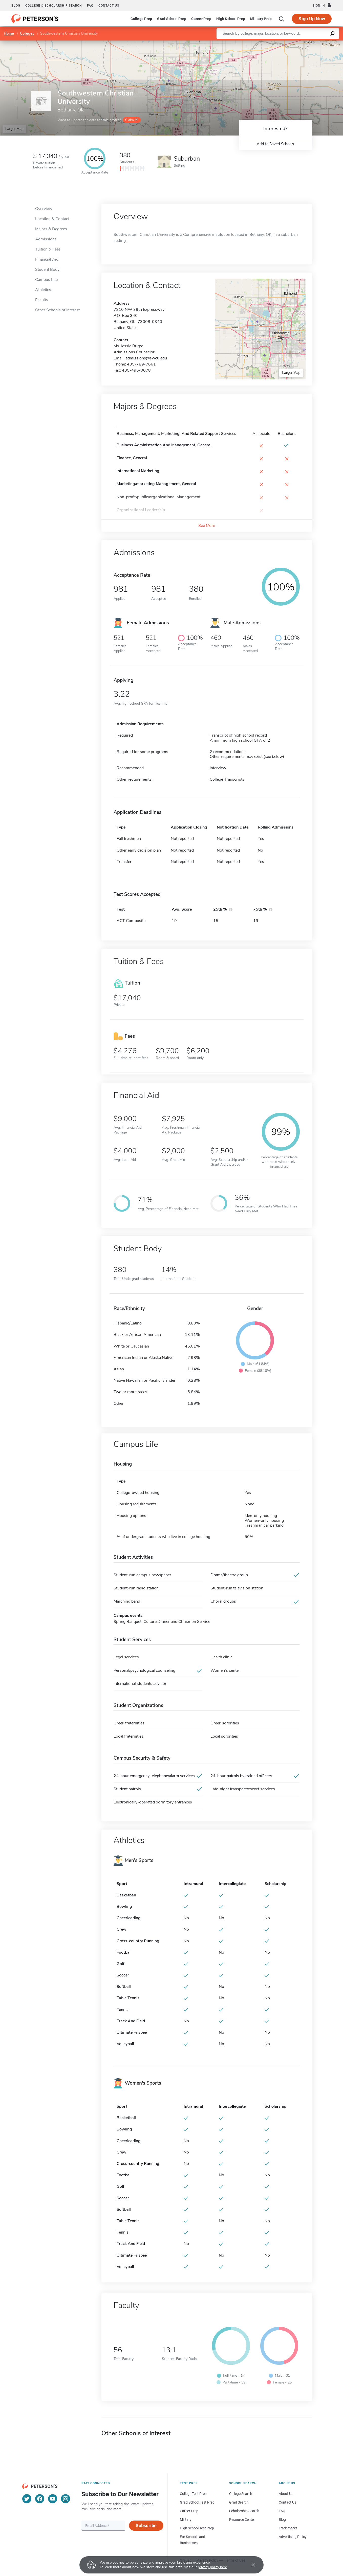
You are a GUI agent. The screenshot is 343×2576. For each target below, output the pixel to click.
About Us (286, 2494)
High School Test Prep (197, 2528)
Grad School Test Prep (197, 2502)
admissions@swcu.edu (146, 358)
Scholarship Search (244, 2511)
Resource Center (242, 2519)
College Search (240, 2494)
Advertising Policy (293, 2537)
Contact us (108, 5)
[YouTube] (52, 2498)
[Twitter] (26, 2498)
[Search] (282, 18)
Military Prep (261, 19)
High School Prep (230, 19)
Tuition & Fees (48, 249)
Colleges (27, 33)
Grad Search (239, 2502)
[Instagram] (65, 2498)
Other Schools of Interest (57, 310)
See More (206, 525)
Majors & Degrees (51, 229)
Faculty (41, 300)
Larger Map (14, 129)
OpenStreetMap (308, 43)
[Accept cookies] (250, 2565)
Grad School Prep (171, 19)
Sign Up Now (311, 18)
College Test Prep (193, 2494)
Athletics (43, 290)
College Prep (141, 19)
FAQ (90, 5)
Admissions (46, 239)
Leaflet (281, 43)
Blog (15, 5)
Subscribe (146, 2525)
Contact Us (287, 2502)
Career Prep (201, 19)
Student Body (47, 269)
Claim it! (131, 120)
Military (185, 2519)
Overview (43, 209)
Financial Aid (46, 259)
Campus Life (46, 279)
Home (9, 33)
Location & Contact (52, 219)
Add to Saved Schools (275, 143)
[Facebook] (39, 2498)
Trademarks (288, 2528)
